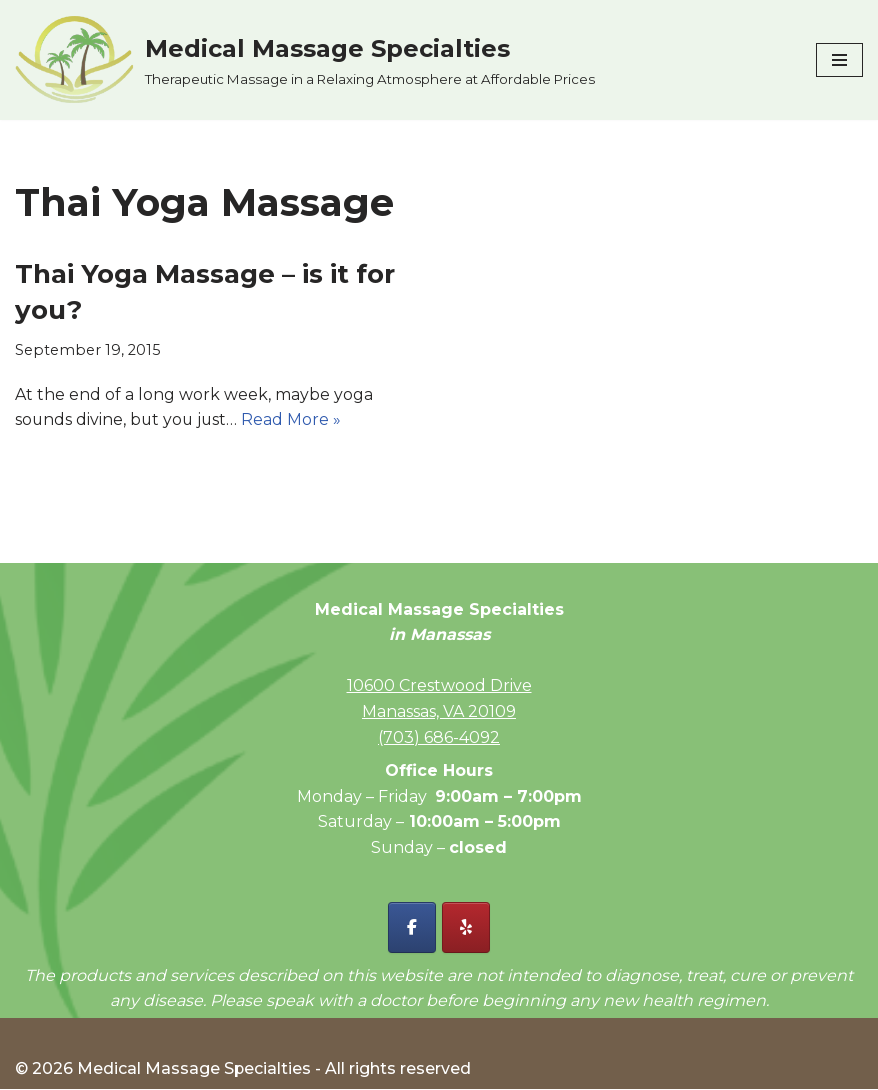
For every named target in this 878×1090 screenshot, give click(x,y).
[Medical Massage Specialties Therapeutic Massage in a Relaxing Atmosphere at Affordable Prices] (305, 60)
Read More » (295, 419)
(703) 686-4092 (439, 737)
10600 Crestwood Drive (439, 686)
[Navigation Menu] (839, 60)
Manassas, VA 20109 (439, 711)
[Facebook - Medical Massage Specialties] (412, 928)
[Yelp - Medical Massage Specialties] (466, 928)
